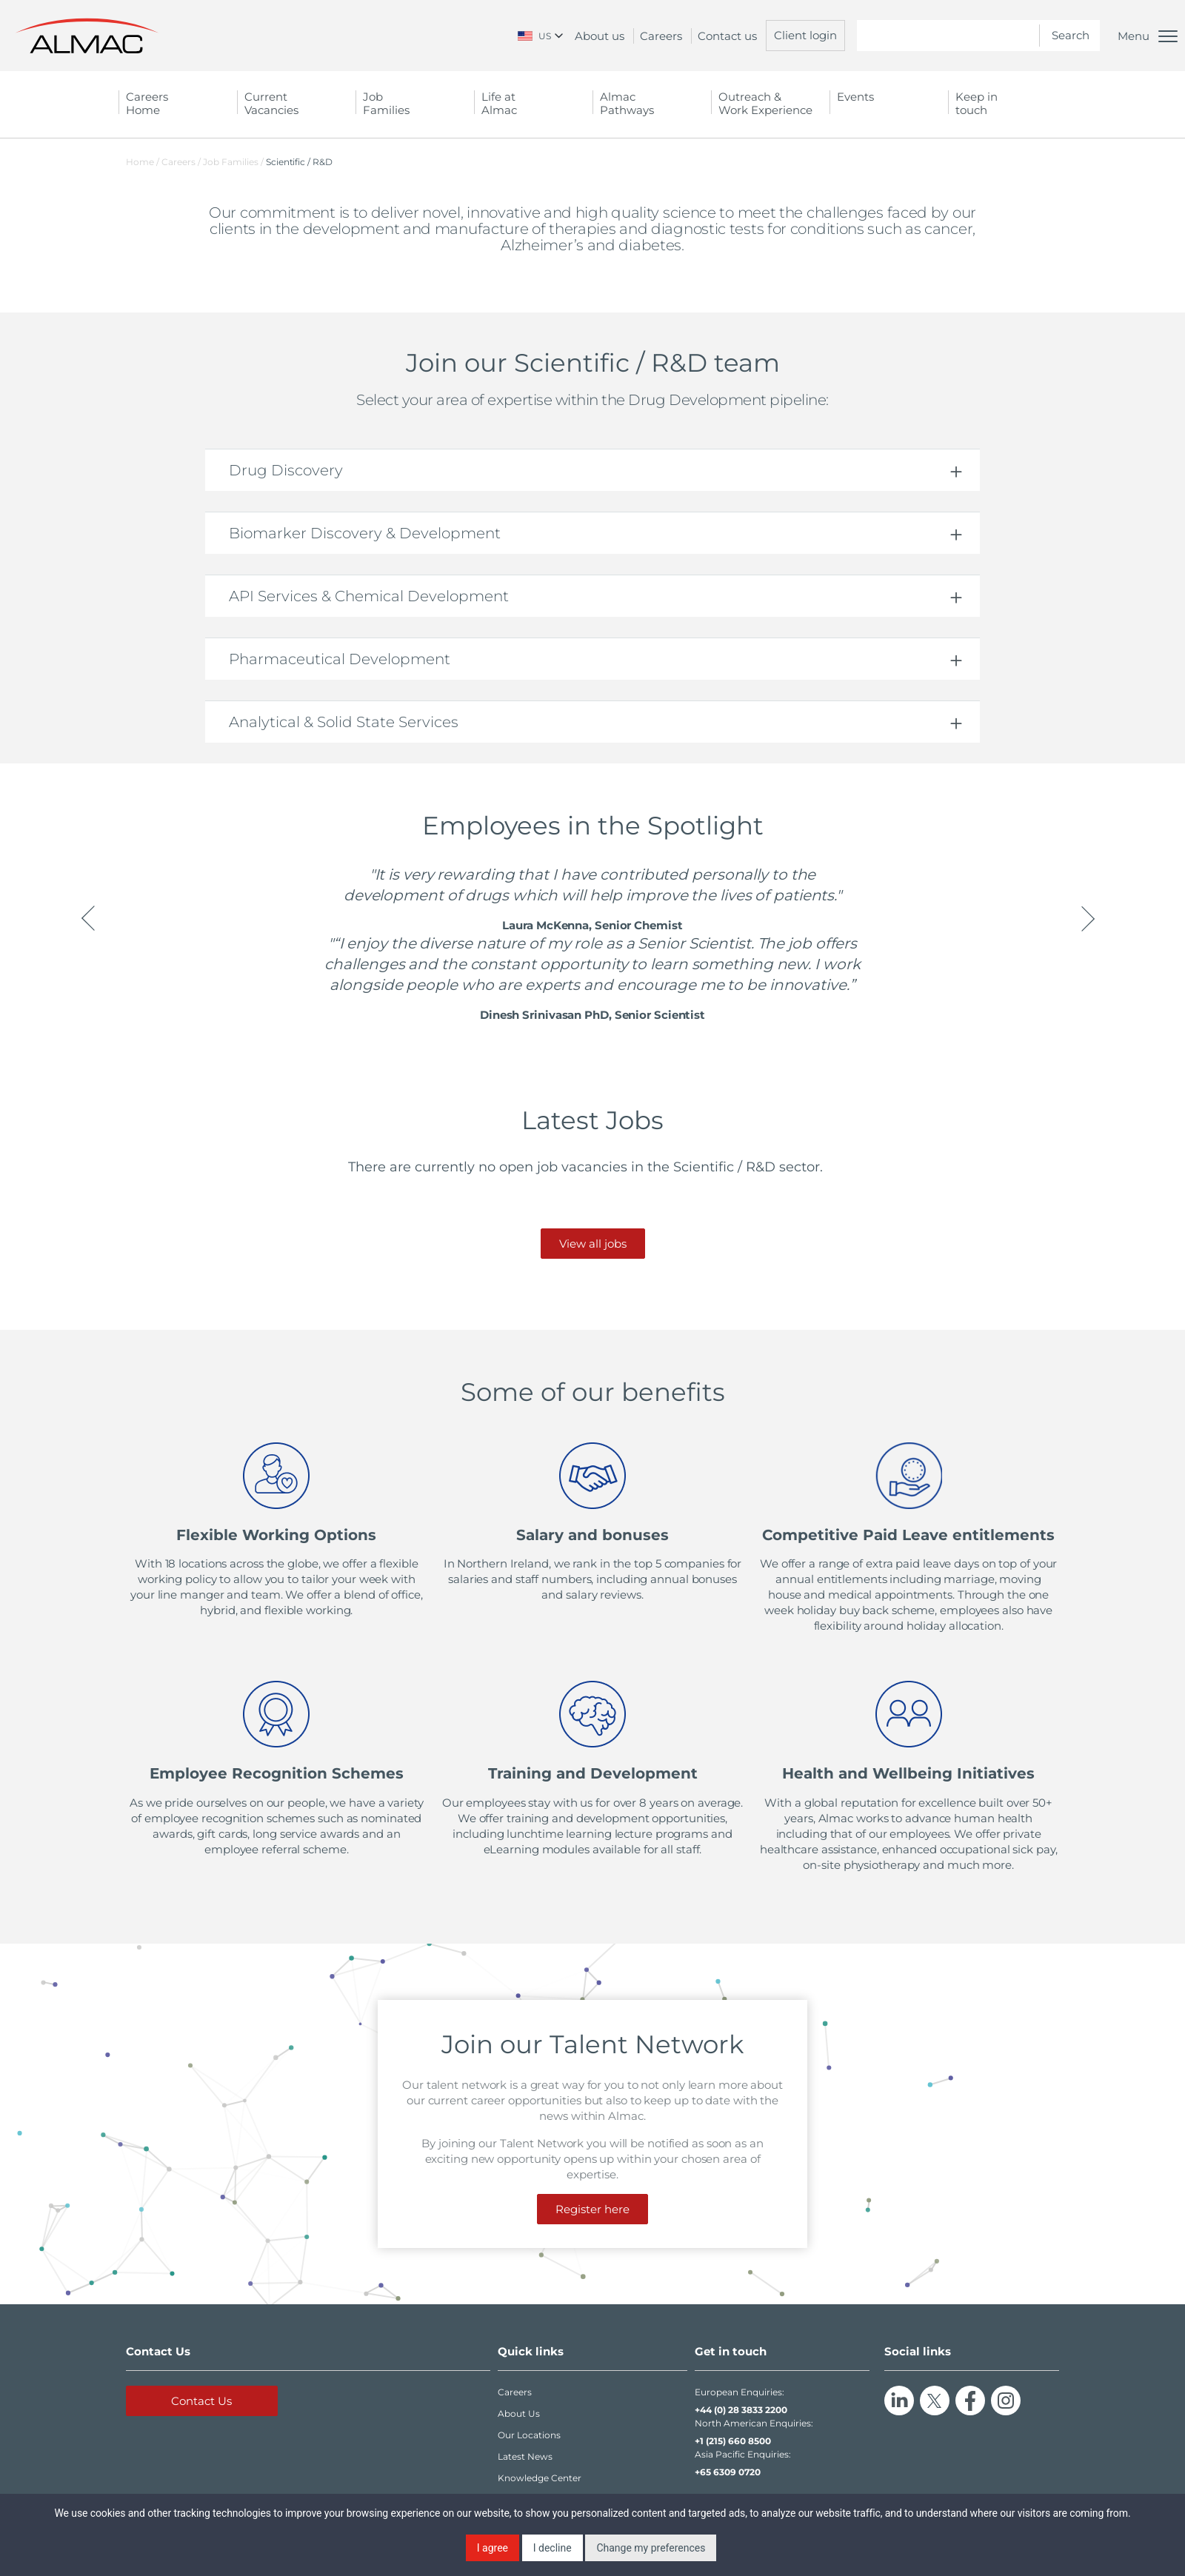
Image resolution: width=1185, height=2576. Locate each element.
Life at (533, 103)
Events (855, 97)
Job (415, 103)
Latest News (525, 2456)
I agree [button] (492, 2548)
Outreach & (770, 103)
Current (296, 103)
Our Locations (529, 2434)
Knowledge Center (539, 2477)
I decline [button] (552, 2548)
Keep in (1007, 103)
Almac (652, 103)
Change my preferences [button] (650, 2548)
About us (599, 36)
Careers (661, 36)
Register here (592, 2209)
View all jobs (593, 1244)
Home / (142, 161)
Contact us (727, 36)
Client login (805, 35)
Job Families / (234, 161)
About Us (519, 2413)
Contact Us (201, 2401)
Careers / (182, 161)
